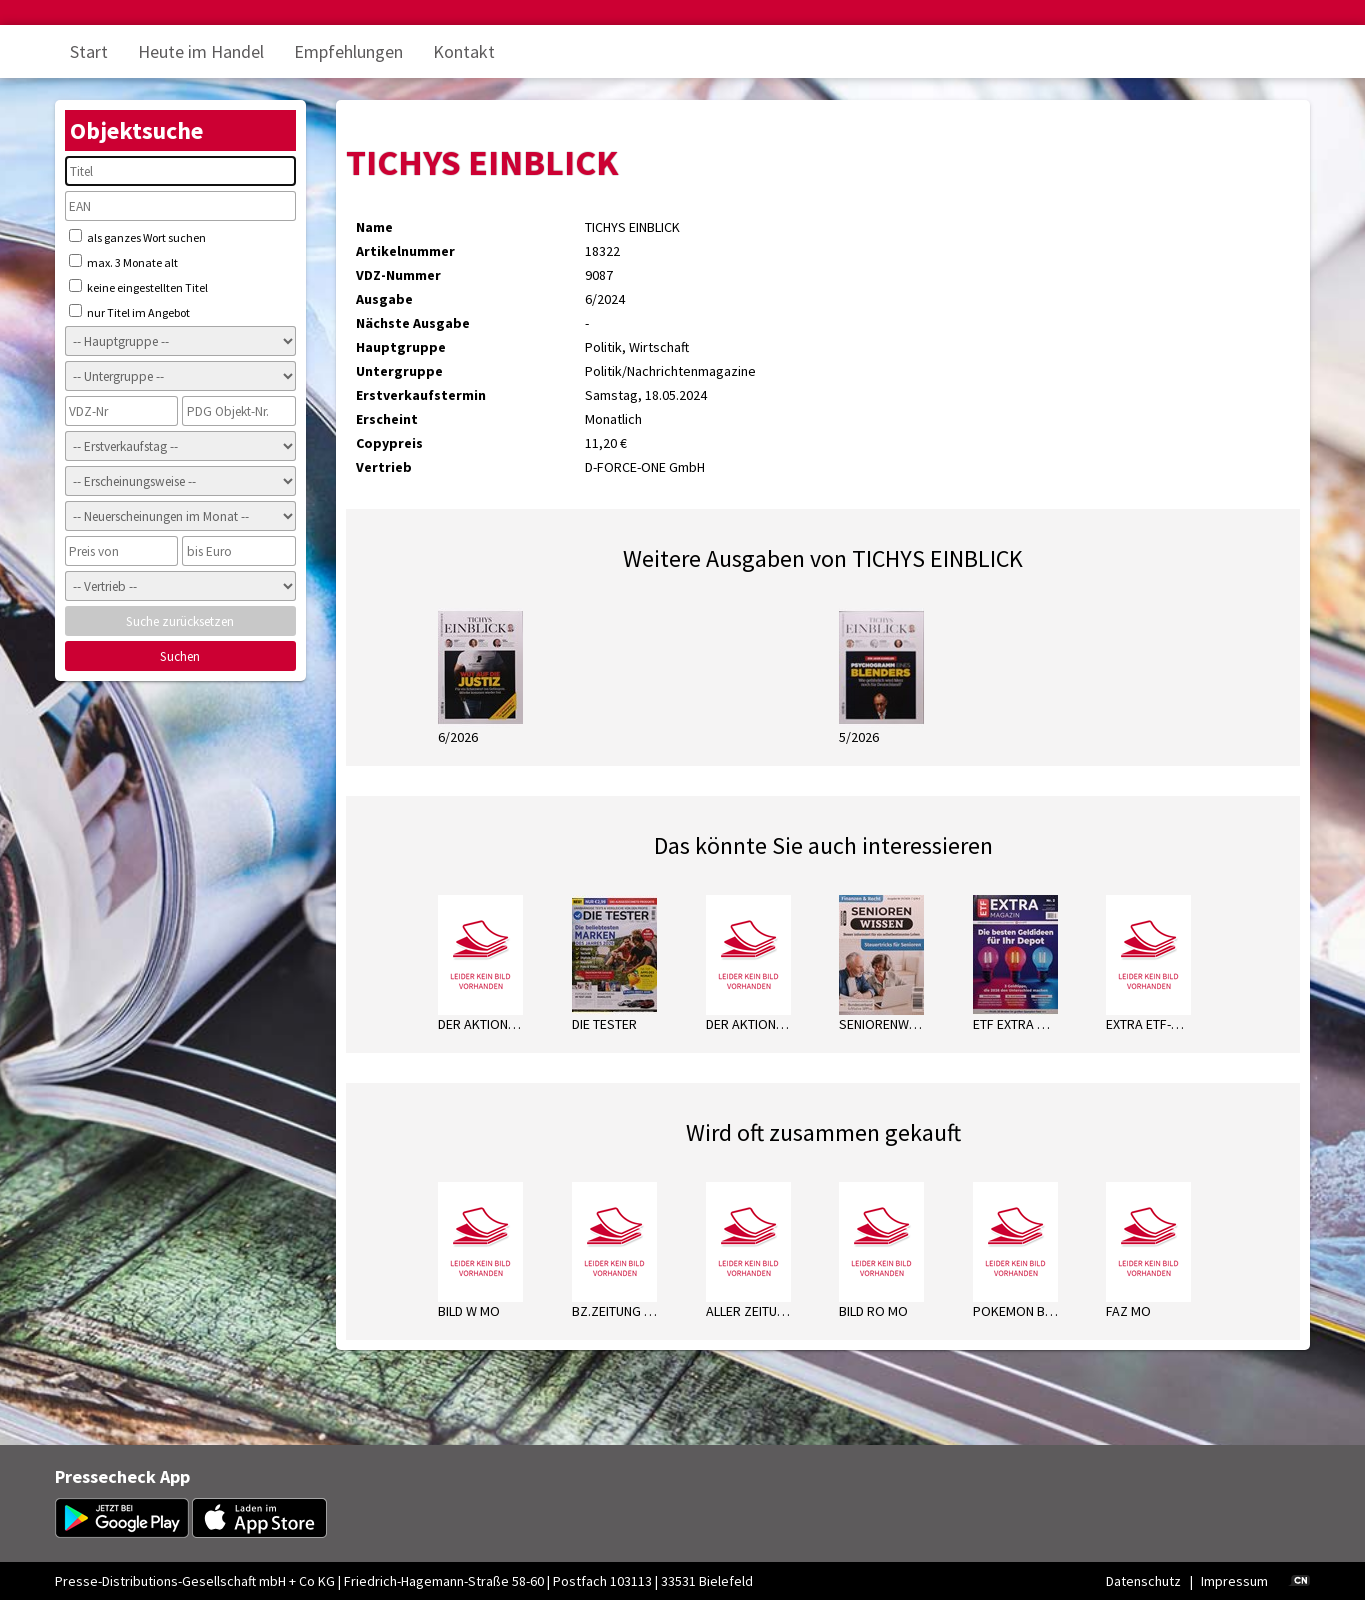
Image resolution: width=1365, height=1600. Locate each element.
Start (89, 51)
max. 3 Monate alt (123, 262)
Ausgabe (384, 299)
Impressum (1234, 1581)
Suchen (180, 656)
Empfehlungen (348, 51)
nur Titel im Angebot (129, 312)
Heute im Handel (201, 51)
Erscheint (387, 419)
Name (374, 227)
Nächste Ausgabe (413, 323)
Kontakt (464, 51)
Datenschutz (1143, 1581)
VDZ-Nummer (398, 275)
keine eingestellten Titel (138, 287)
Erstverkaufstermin (421, 395)
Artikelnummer (405, 251)
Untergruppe (399, 371)
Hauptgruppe (401, 347)
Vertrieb (384, 467)
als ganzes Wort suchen (137, 237)
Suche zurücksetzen (180, 621)
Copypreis (389, 443)
